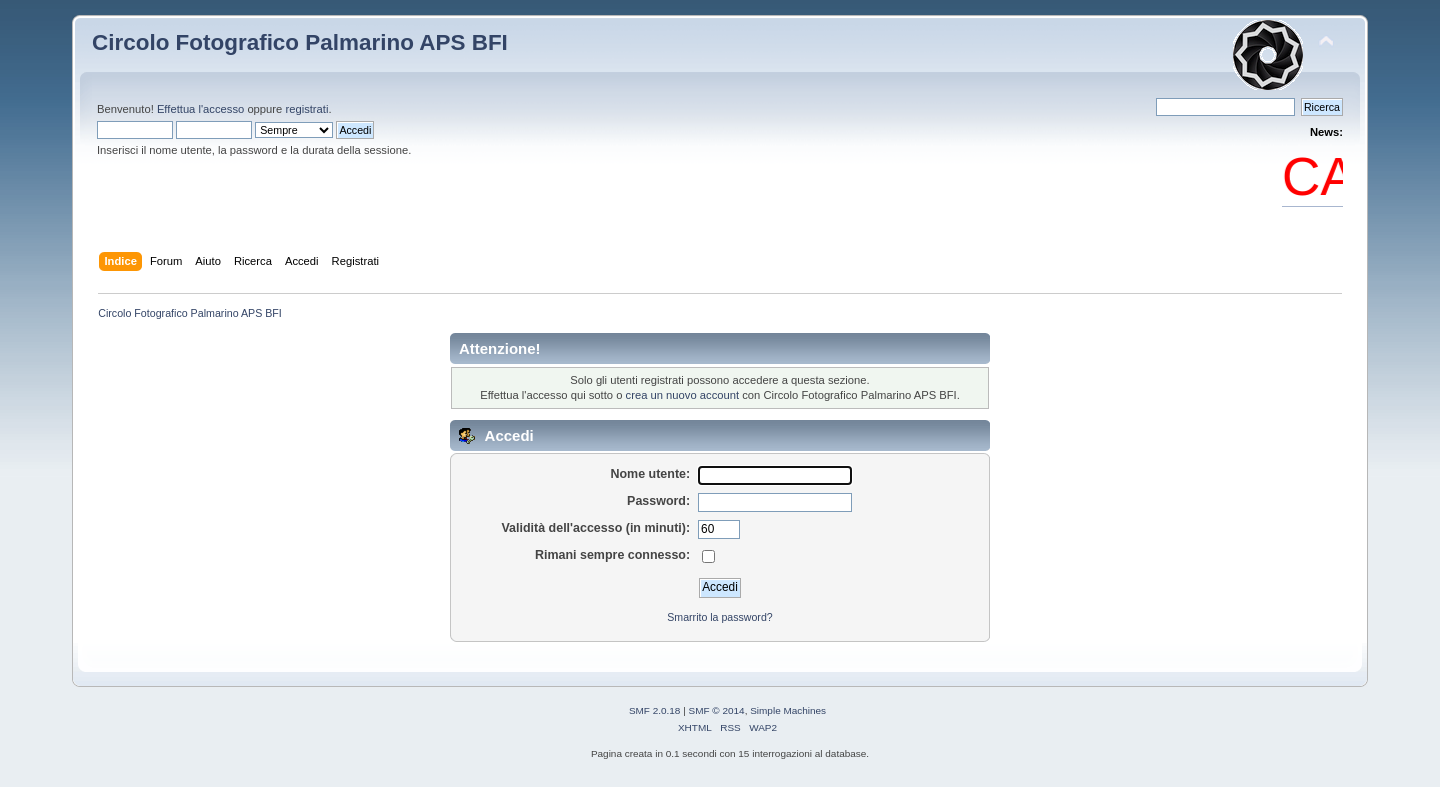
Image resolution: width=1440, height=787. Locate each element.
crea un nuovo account (683, 395)
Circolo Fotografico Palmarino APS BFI (300, 42)
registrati (306, 109)
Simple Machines (788, 710)
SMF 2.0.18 (655, 710)
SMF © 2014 (717, 710)
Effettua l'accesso (200, 109)
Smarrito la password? (719, 617)
